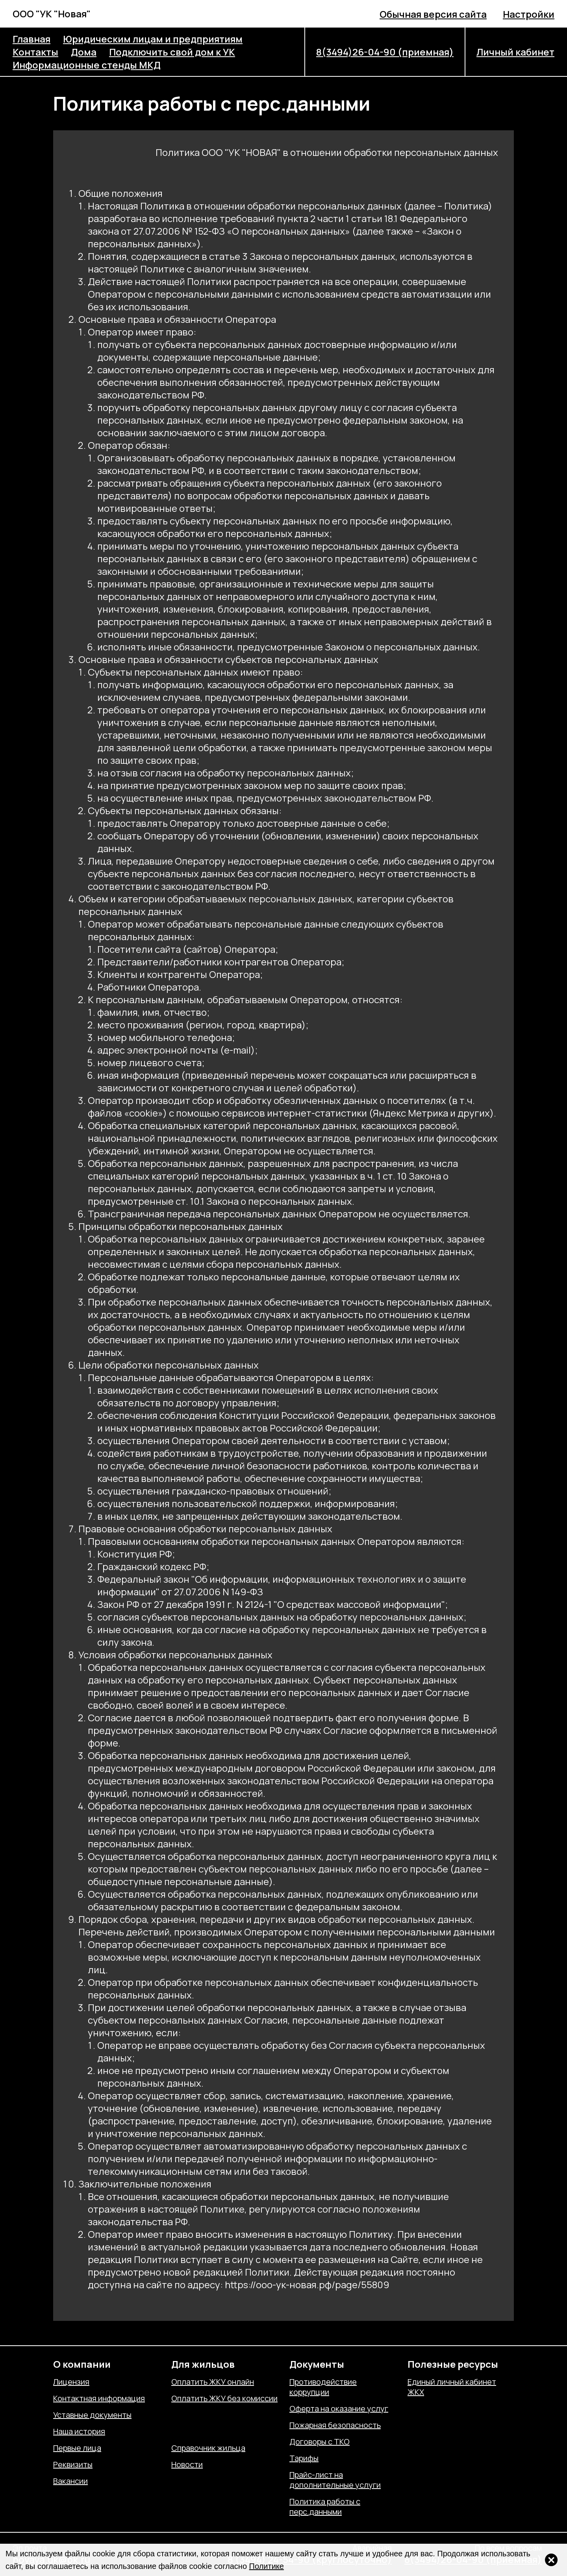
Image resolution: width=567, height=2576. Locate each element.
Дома (83, 51)
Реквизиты (73, 2464)
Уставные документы (92, 2415)
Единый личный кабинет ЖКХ (452, 2387)
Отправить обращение (213, 2415)
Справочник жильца (208, 2448)
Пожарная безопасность (335, 2425)
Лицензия (71, 2382)
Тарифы (304, 2458)
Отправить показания (211, 2431)
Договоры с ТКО (319, 2442)
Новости (187, 2464)
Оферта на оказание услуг (338, 2409)
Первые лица (77, 2448)
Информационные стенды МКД (87, 64)
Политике (266, 2566)
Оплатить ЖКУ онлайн (212, 2382)
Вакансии (70, 2481)
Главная (31, 38)
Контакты (35, 51)
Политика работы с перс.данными (324, 2506)
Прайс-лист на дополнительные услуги (335, 2480)
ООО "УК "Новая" (52, 13)
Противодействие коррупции (323, 2387)
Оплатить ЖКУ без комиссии (224, 2398)
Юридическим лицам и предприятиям (153, 38)
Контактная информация (99, 2398)
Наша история (79, 2431)
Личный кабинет (515, 51)
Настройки (528, 13)
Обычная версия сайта (433, 13)
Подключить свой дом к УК (172, 51)
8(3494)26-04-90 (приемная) (385, 51)
